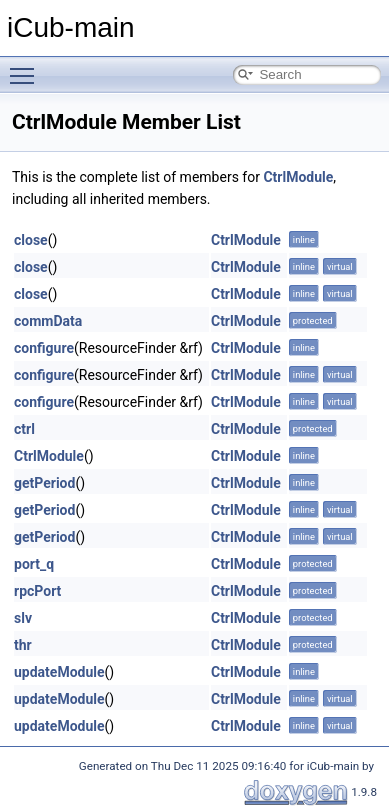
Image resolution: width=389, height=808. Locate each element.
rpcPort (37, 591)
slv (23, 618)
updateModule (59, 672)
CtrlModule (298, 177)
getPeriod (44, 483)
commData (48, 321)
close (31, 240)
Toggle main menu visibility (27, 67)
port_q (34, 564)
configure (44, 348)
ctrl (24, 429)
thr (23, 645)
